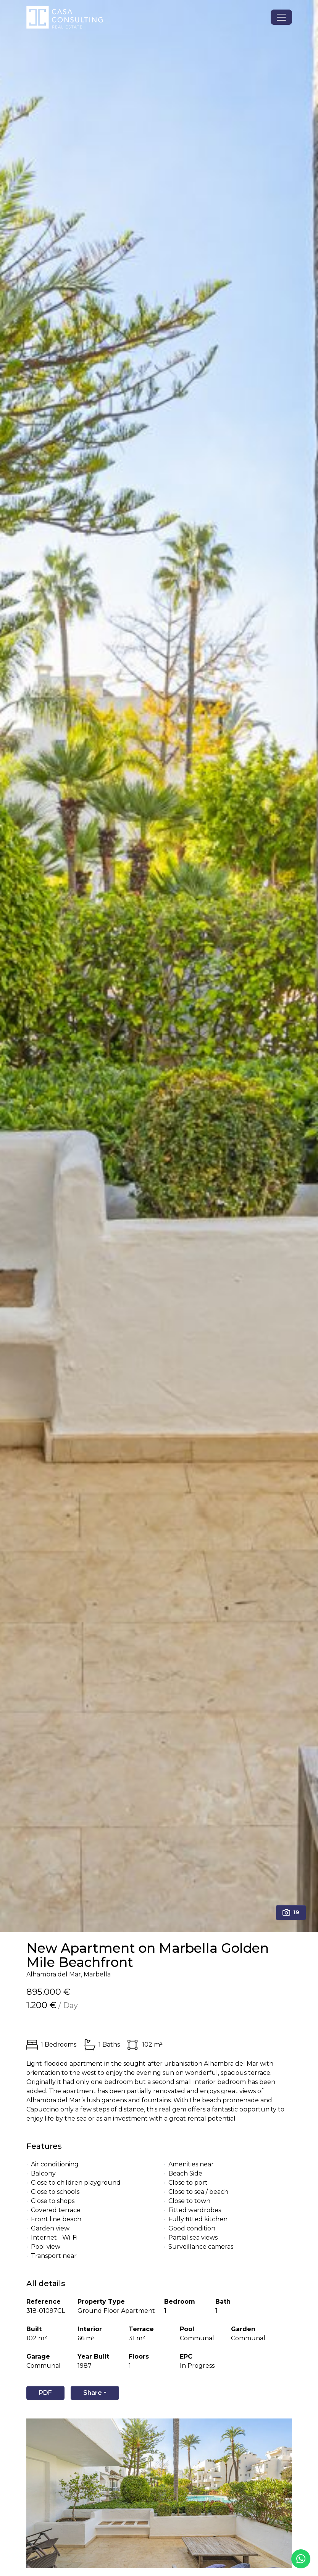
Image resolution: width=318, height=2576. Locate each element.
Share (92, 2392)
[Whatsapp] (300, 2558)
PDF (45, 2392)
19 (290, 1912)
